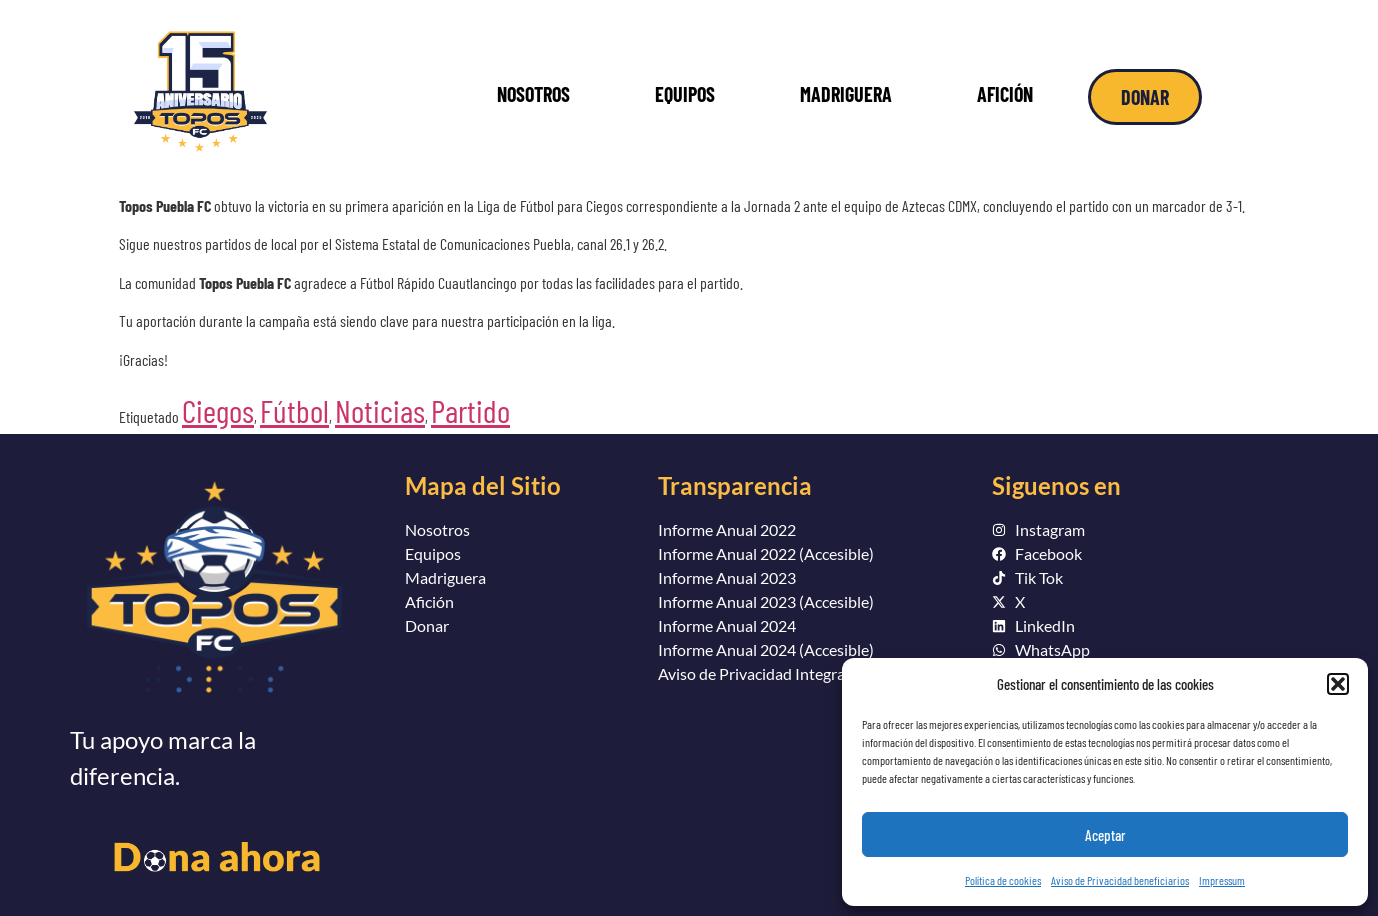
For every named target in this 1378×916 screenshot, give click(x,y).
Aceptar (1105, 835)
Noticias (380, 410)
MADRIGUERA (846, 94)
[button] (1338, 684)
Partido (470, 410)
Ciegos (218, 410)
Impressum (1222, 880)
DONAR (1145, 97)
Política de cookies (1003, 880)
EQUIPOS (685, 94)
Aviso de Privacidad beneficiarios (1120, 880)
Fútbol (294, 410)
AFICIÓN (1005, 94)
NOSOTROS (533, 94)
